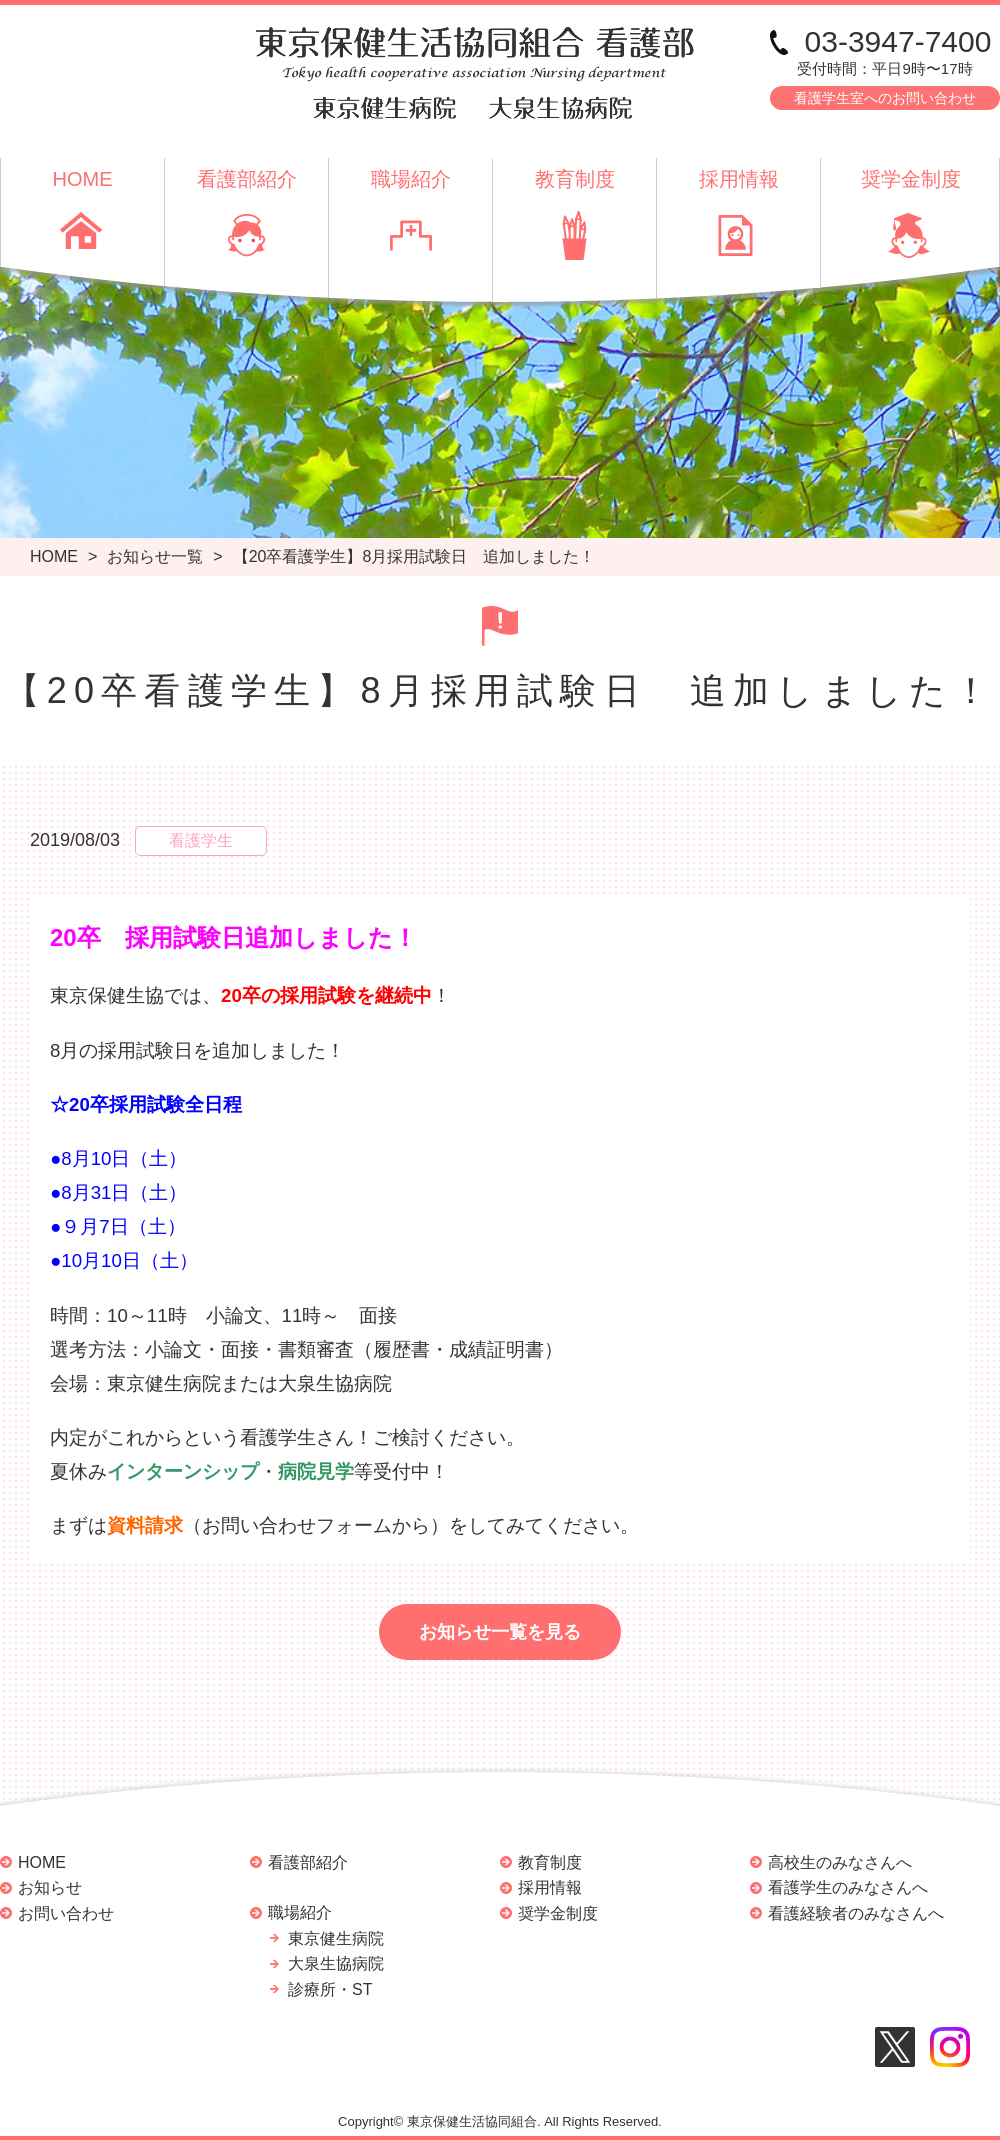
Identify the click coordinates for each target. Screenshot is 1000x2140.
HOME (83, 179)
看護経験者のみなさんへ (856, 1913)
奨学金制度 (911, 179)
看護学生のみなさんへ (848, 1887)
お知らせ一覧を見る (500, 1632)
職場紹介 (411, 179)
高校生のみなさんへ (840, 1862)
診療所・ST (330, 1989)
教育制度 (575, 179)
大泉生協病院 (336, 1963)
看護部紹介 (247, 179)
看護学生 (201, 840)
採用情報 (739, 179)
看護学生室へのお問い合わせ (885, 98)
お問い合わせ (66, 1913)
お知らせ (50, 1887)
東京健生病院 (336, 1938)
